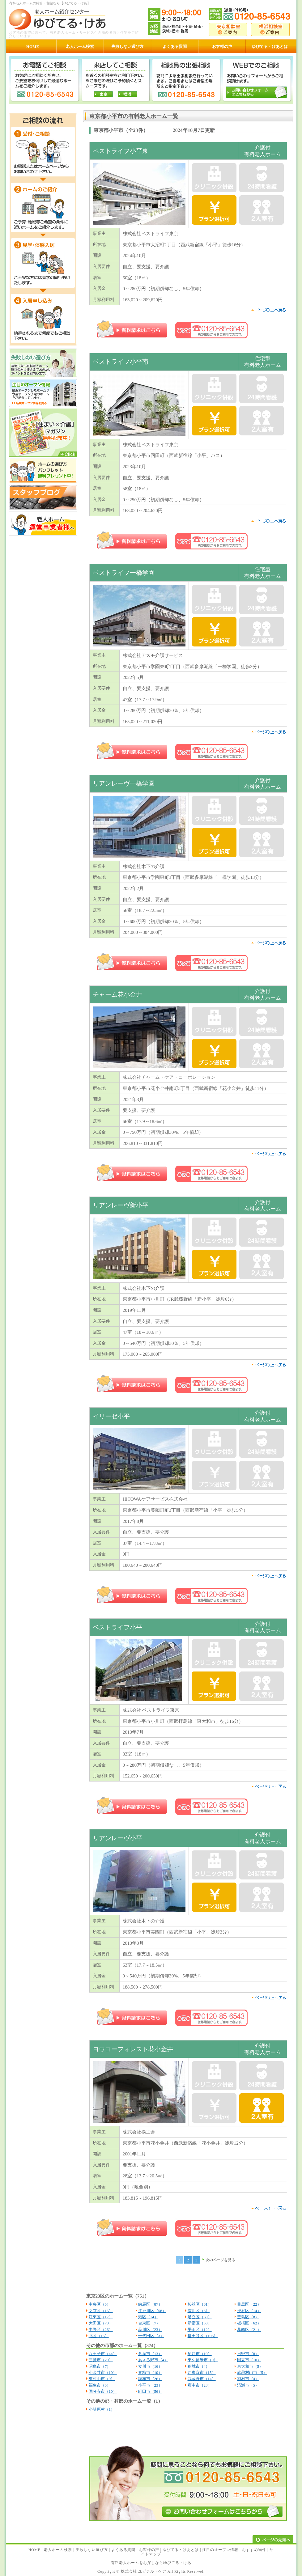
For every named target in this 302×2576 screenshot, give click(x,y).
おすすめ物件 (254, 2550)
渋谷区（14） (249, 2310)
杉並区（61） (200, 2304)
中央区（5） (100, 2304)
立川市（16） (150, 2366)
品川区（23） (150, 2329)
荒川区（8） (199, 2310)
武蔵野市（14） (202, 2378)
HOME (34, 2550)
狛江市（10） (200, 2353)
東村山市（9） (102, 2378)
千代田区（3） (151, 2335)
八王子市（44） (103, 2353)
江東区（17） (101, 2317)
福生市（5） (100, 2385)
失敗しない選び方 (92, 2550)
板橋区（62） (249, 2323)
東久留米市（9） (203, 2360)
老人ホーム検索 (58, 2550)
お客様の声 (149, 2550)
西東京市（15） (202, 2372)
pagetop (268, 310)
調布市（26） (150, 2378)
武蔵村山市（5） (252, 2372)
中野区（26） (101, 2329)
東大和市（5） (250, 2366)
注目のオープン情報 (220, 2550)
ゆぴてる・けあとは (181, 2550)
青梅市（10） (150, 2372)
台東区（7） (149, 2323)
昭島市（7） (100, 2366)
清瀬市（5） (248, 2385)
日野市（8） (248, 2353)
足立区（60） (200, 2317)
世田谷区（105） (203, 2335)
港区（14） (148, 2317)
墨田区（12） (200, 2329)
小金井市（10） (103, 2372)
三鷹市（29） (101, 2360)
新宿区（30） (200, 2323)
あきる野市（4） (153, 2360)
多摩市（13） (150, 2353)
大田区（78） (101, 2323)
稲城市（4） (199, 2366)
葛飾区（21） (249, 2329)
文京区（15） (101, 2310)
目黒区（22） (249, 2304)
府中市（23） (200, 2385)
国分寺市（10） (103, 2391)
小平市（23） (150, 2385)
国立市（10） (249, 2360)
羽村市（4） (248, 2378)
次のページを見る (220, 2260)
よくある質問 (123, 2550)
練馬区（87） (150, 2304)
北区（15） (99, 2335)
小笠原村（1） (102, 2409)
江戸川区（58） (152, 2310)
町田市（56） (150, 2391)
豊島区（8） (248, 2317)
